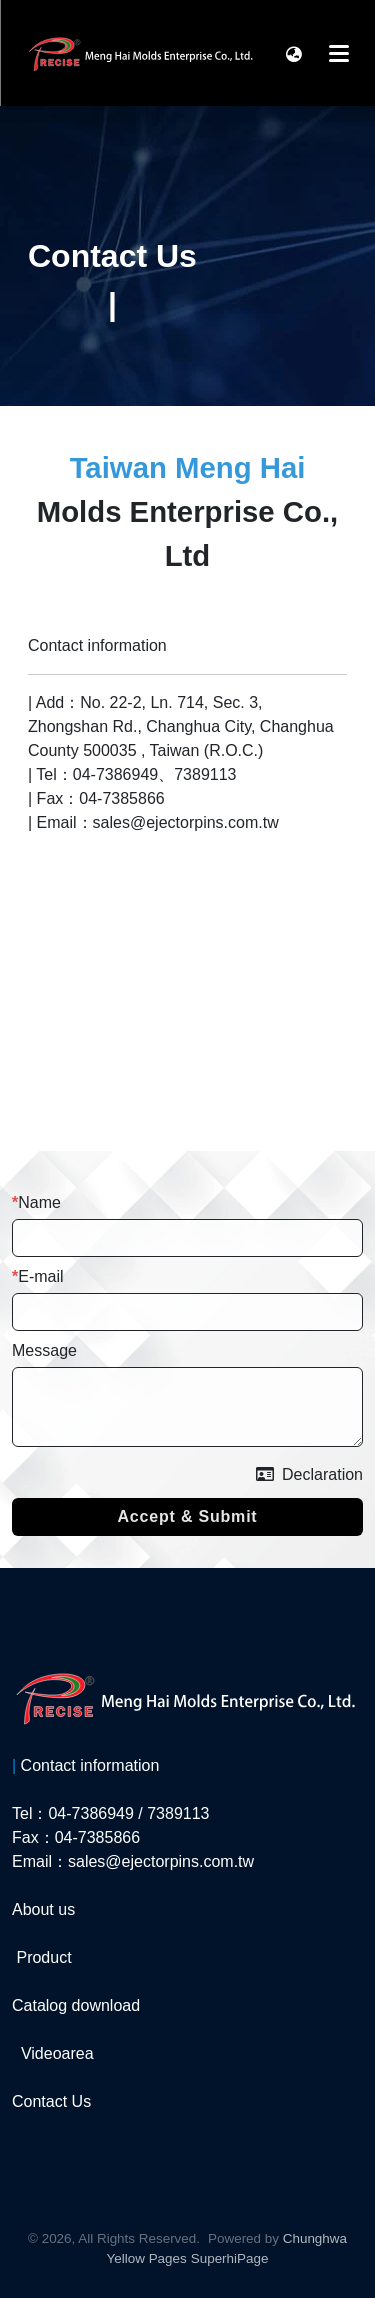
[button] (294, 53)
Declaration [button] (309, 1474)
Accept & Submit (187, 1516)
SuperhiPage (230, 2258)
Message (44, 1350)
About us (43, 1909)
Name (39, 1202)
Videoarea (57, 2053)
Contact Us (51, 2101)
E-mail (40, 1276)
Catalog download (76, 2005)
